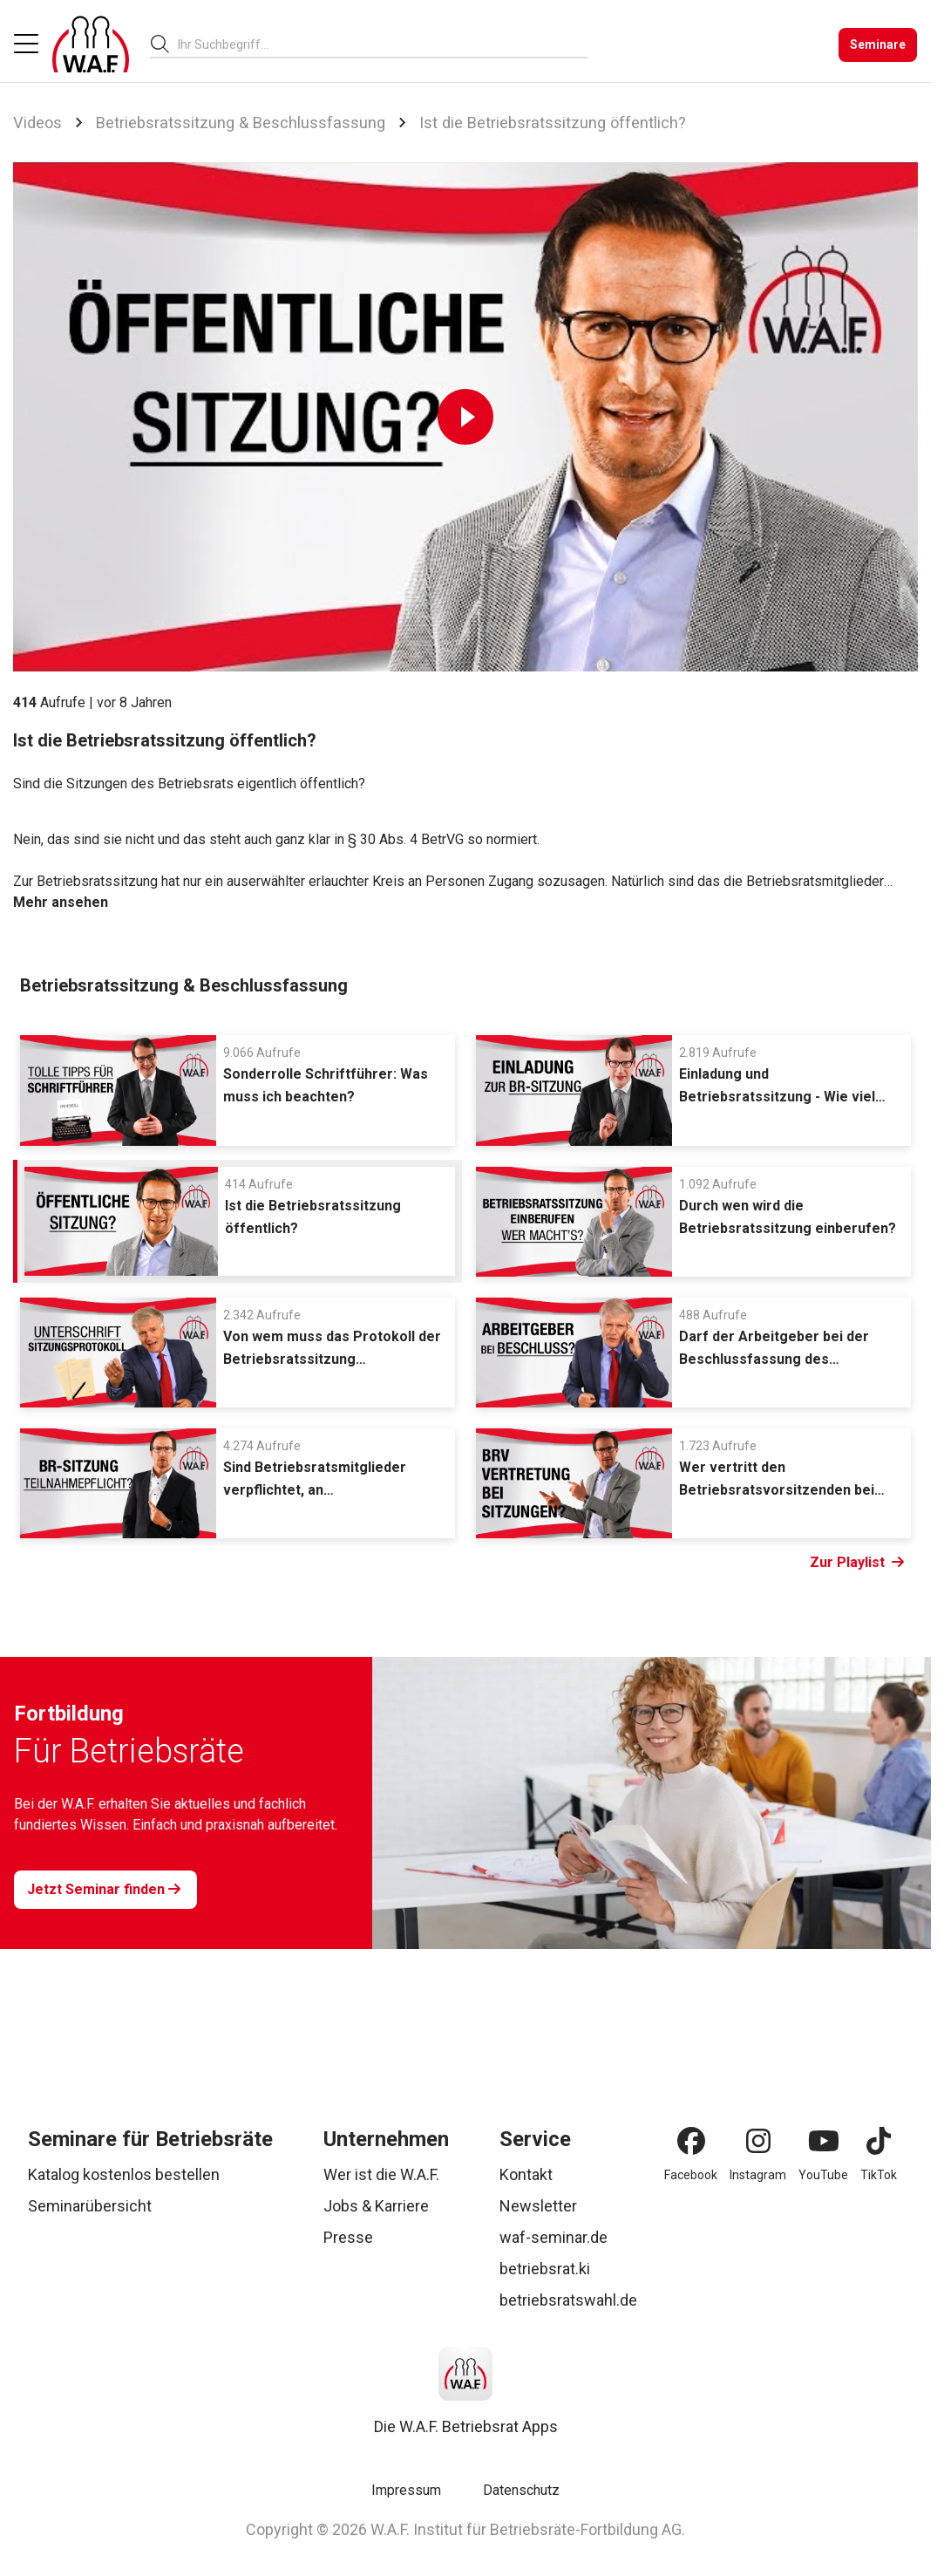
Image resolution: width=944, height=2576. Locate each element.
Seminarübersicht (90, 2206)
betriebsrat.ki (544, 2268)
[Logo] (90, 44)
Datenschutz (521, 2490)
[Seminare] (878, 45)
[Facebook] (691, 2140)
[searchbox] (375, 44)
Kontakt (526, 2174)
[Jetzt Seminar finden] (105, 1890)
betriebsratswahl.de (568, 2300)
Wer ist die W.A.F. (381, 2174)
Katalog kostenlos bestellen (124, 2174)
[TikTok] (878, 2140)
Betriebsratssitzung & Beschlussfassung (240, 122)
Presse (348, 2237)
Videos (37, 122)
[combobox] (382, 44)
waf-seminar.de (553, 2237)
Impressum (406, 2490)
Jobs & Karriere (376, 2206)
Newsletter (538, 2206)
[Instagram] (758, 2140)
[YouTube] (823, 2140)
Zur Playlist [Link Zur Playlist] (857, 1562)
